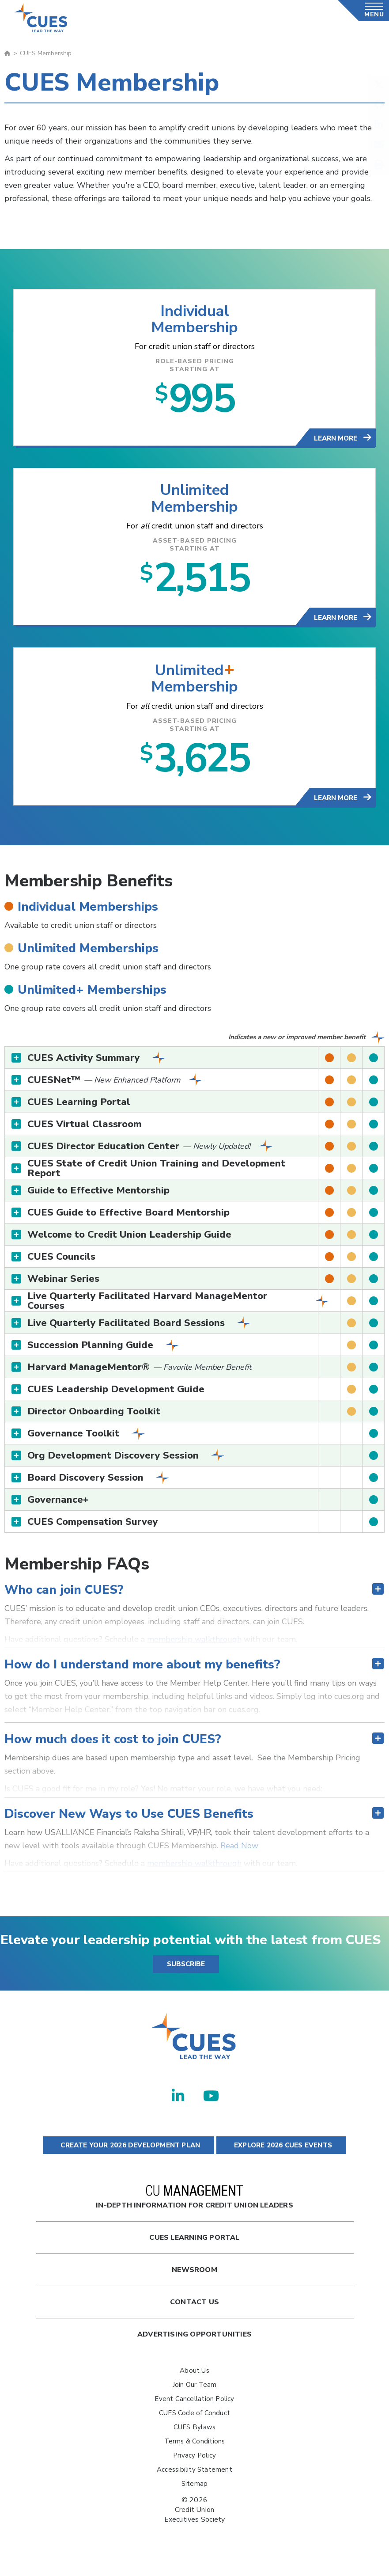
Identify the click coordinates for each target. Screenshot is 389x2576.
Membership (194, 329)
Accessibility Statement (194, 2477)
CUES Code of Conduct (194, 2420)
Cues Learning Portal (194, 2245)
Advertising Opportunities (194, 2342)
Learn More (336, 441)
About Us (194, 2378)
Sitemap (194, 2491)
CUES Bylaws (194, 2434)
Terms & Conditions (194, 2448)
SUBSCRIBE (186, 1971)
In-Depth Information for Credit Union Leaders (194, 2205)
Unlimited (194, 493)
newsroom (194, 2277)
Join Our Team (195, 2392)
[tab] (194, 1065)
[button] (194, 1065)
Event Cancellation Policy (194, 2406)
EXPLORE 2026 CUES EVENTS (281, 2152)
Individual (194, 311)
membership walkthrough (194, 1646)
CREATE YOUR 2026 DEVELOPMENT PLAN (128, 2152)
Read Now (239, 1853)
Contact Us (194, 2309)
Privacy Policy (194, 2462)
